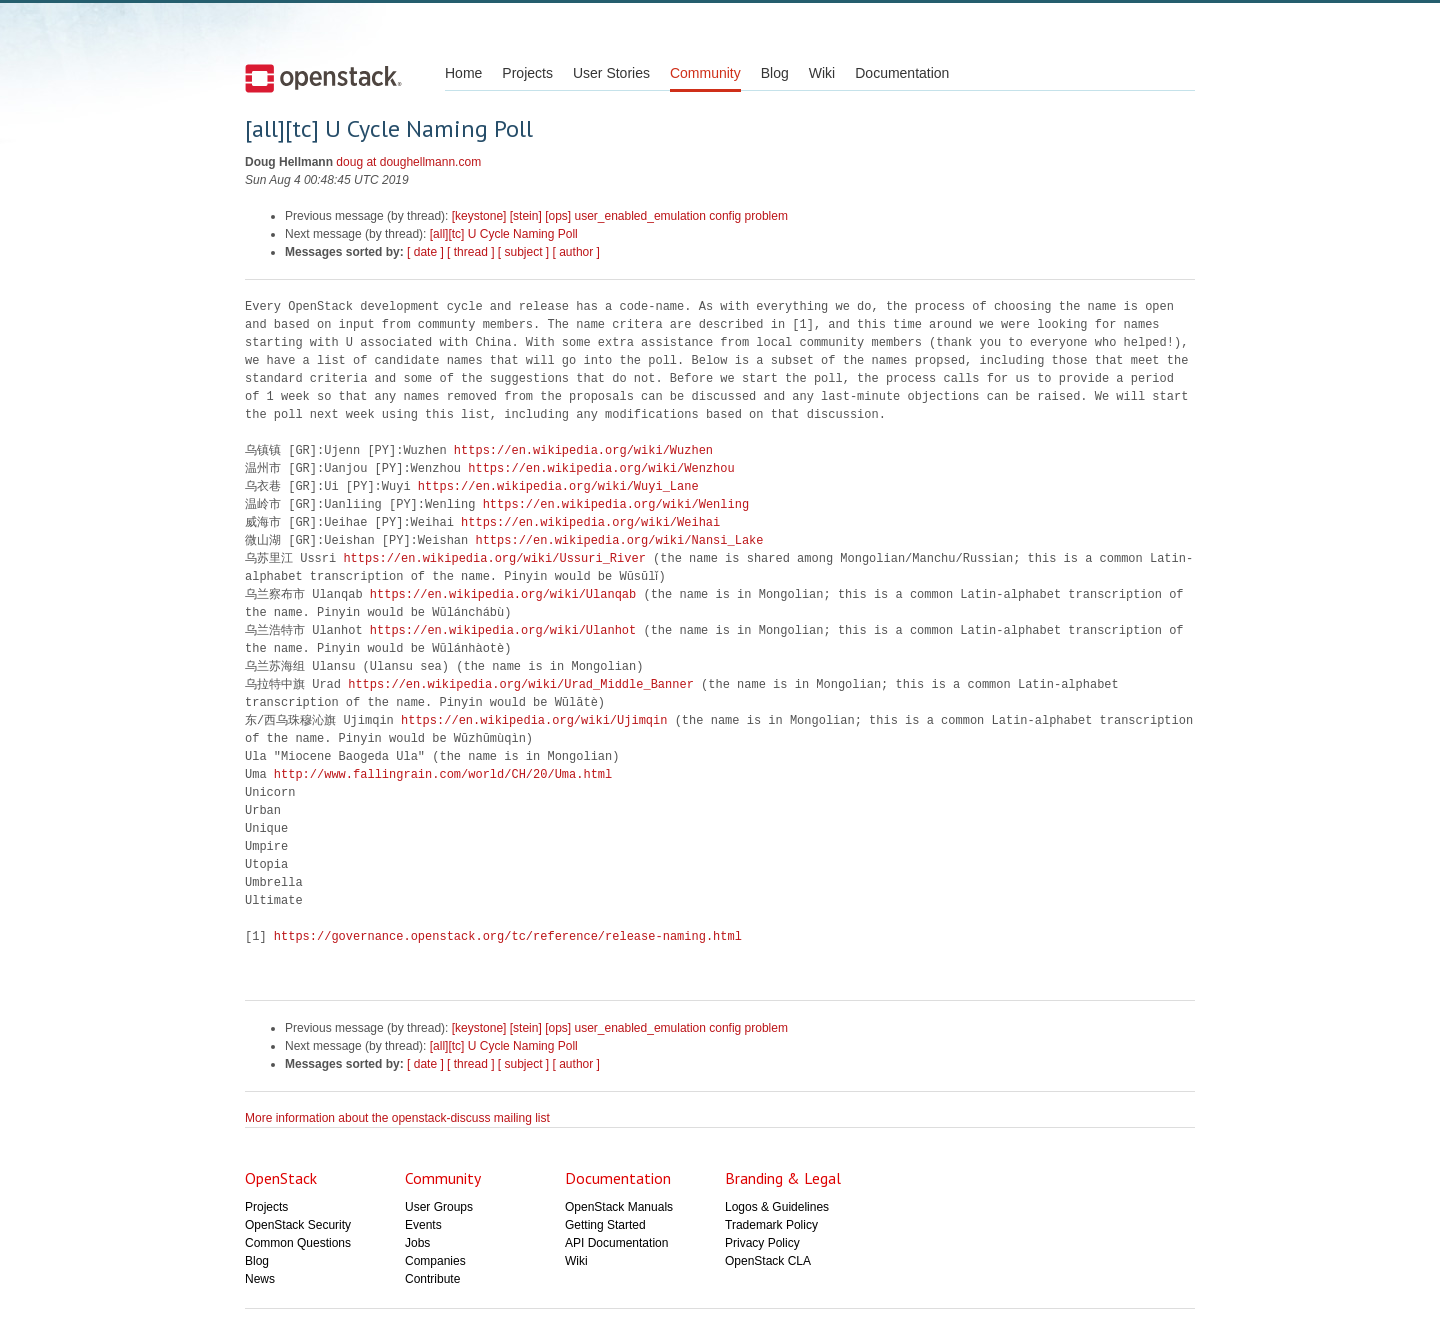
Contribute (432, 1279)
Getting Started (605, 1225)
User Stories (611, 73)
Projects (527, 73)
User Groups (439, 1207)
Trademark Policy (771, 1225)
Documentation (902, 73)
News (260, 1279)
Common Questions (298, 1243)
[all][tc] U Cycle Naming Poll (504, 234)
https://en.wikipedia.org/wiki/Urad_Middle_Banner (521, 684)
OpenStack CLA (768, 1261)
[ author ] (576, 252)
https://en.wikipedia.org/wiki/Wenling (616, 504)
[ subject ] (523, 252)
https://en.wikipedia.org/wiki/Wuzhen (583, 450)
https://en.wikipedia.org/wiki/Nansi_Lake (619, 540)
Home (463, 73)
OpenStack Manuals (619, 1207)
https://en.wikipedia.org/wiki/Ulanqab (503, 594)
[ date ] (425, 252)
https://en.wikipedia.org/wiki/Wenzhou (601, 468)
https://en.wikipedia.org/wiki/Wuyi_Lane (558, 486)
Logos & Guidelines (777, 1207)
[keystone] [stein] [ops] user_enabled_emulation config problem (620, 216)
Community (705, 73)
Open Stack (323, 78)
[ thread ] (470, 252)
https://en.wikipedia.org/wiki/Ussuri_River (494, 558)
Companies (435, 1261)
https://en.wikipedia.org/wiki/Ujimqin (534, 720)
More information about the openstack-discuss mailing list (397, 1118)
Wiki (822, 73)
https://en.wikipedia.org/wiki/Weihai (590, 522)
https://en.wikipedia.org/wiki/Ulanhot (503, 630)
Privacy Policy (762, 1243)
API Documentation (616, 1243)
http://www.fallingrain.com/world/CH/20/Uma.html (443, 774)
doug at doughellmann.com (408, 162)
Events (423, 1225)
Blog (775, 73)
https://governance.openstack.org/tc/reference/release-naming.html (508, 936)
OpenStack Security (298, 1225)
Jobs (417, 1243)
